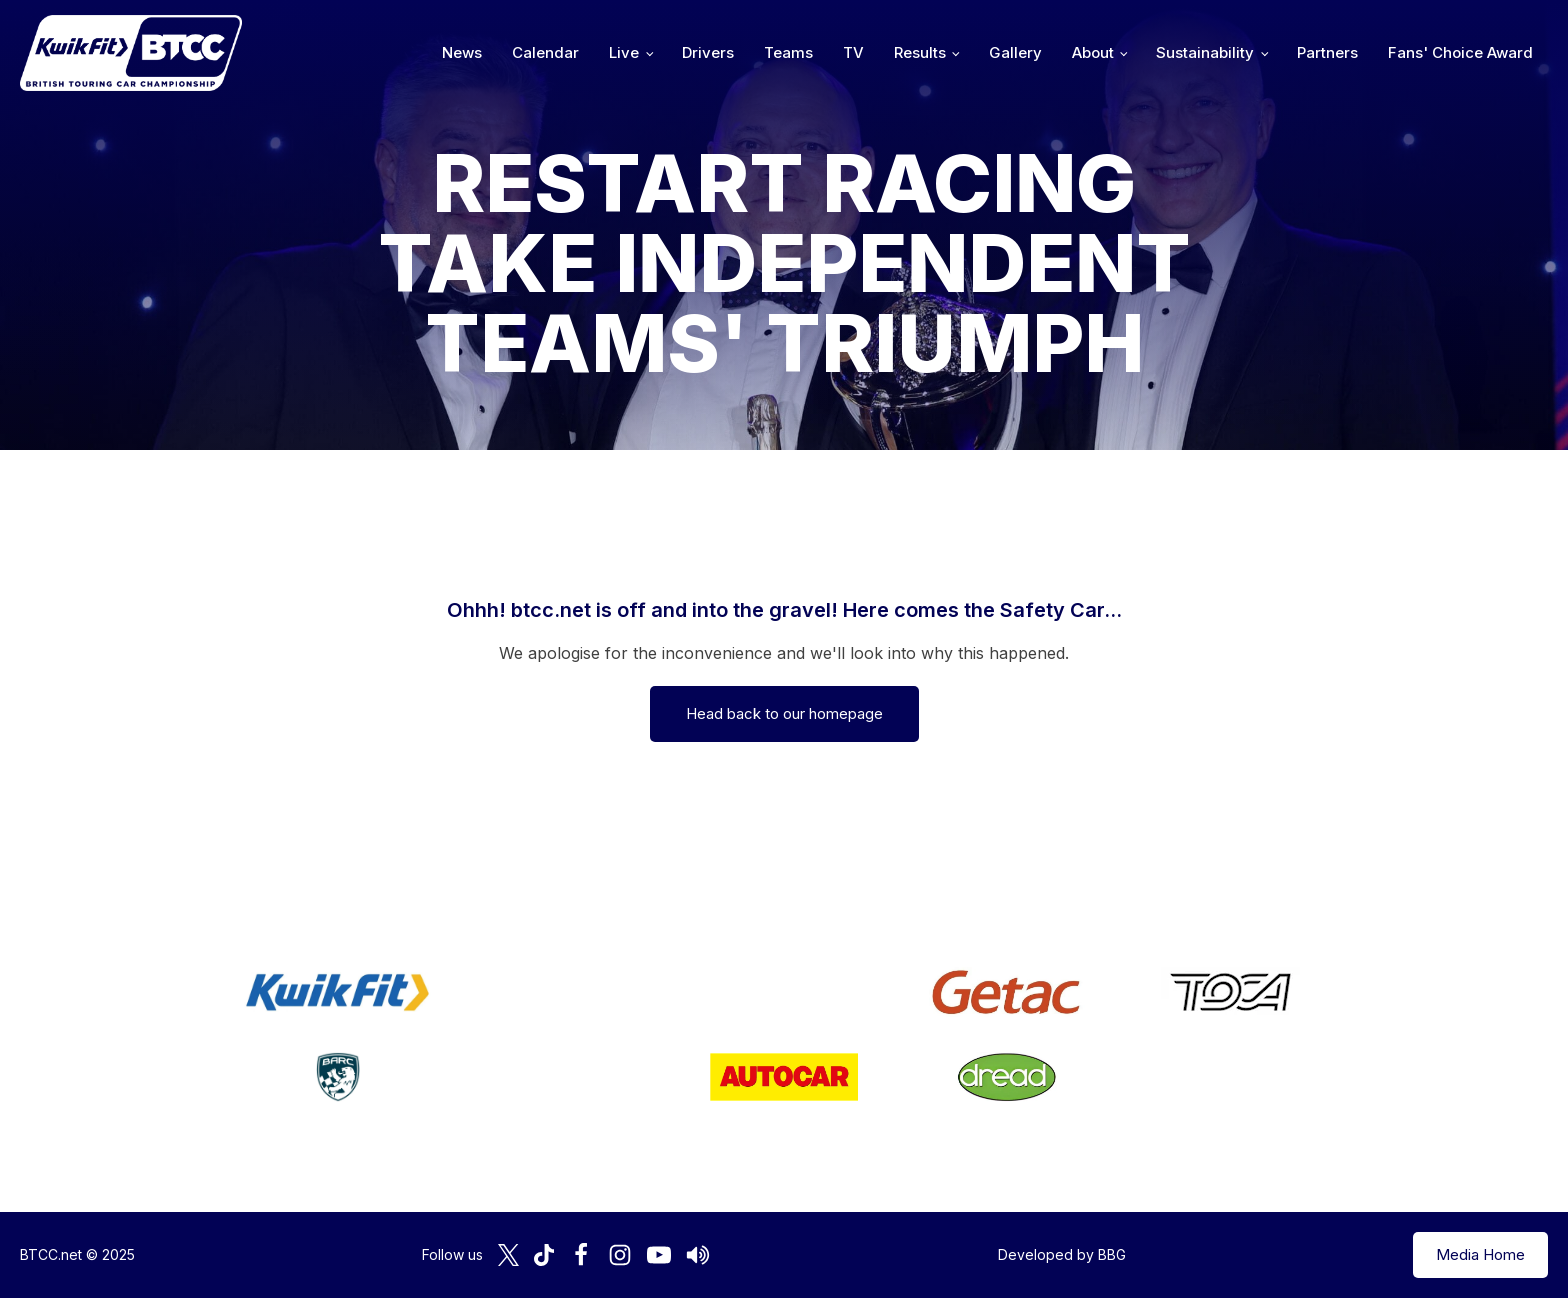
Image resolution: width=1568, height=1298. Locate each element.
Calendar (545, 52)
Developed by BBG (1062, 1254)
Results (920, 52)
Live (624, 52)
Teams (788, 52)
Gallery (1015, 52)
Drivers (708, 52)
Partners (1327, 52)
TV (853, 52)
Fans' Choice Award (1460, 52)
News (462, 52)
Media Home (1480, 1254)
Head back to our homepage (784, 713)
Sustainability (1205, 52)
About (1093, 52)
